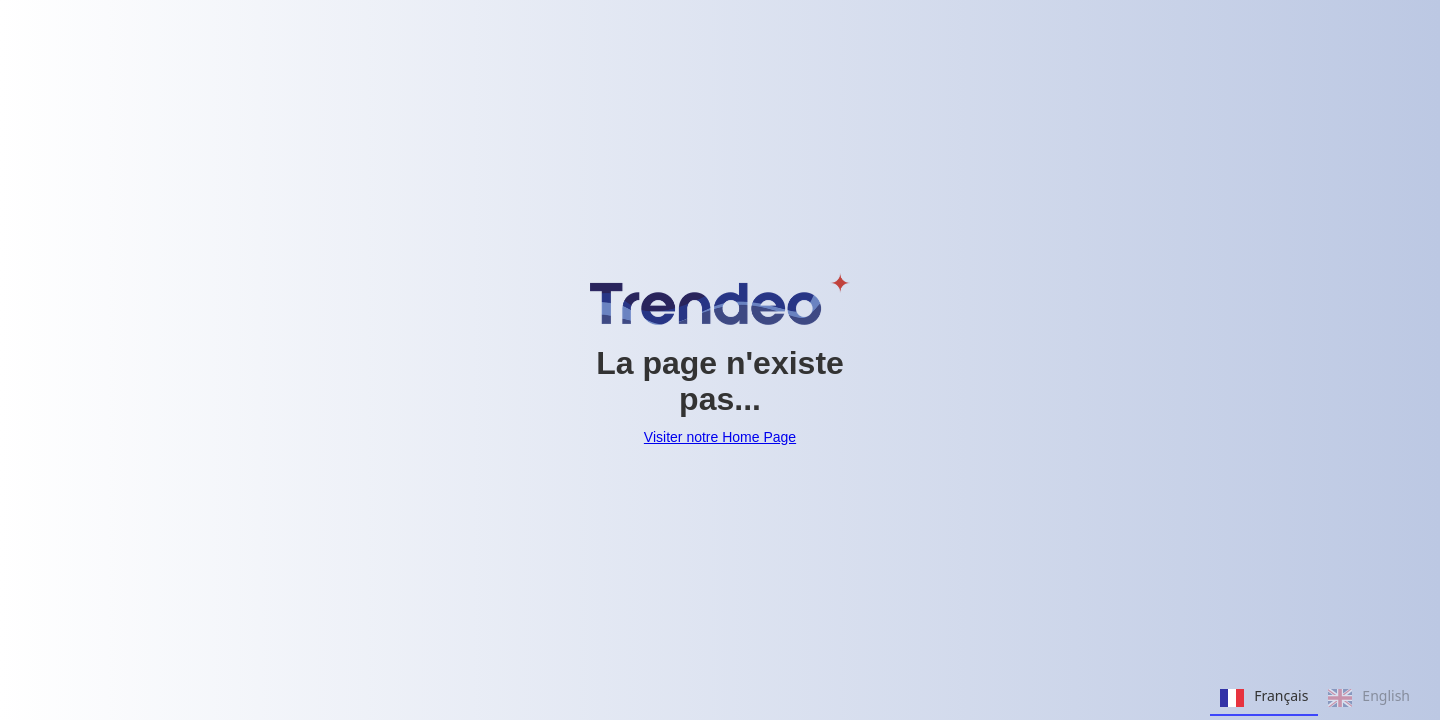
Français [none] (1264, 698)
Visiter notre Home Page (720, 437)
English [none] (1369, 698)
